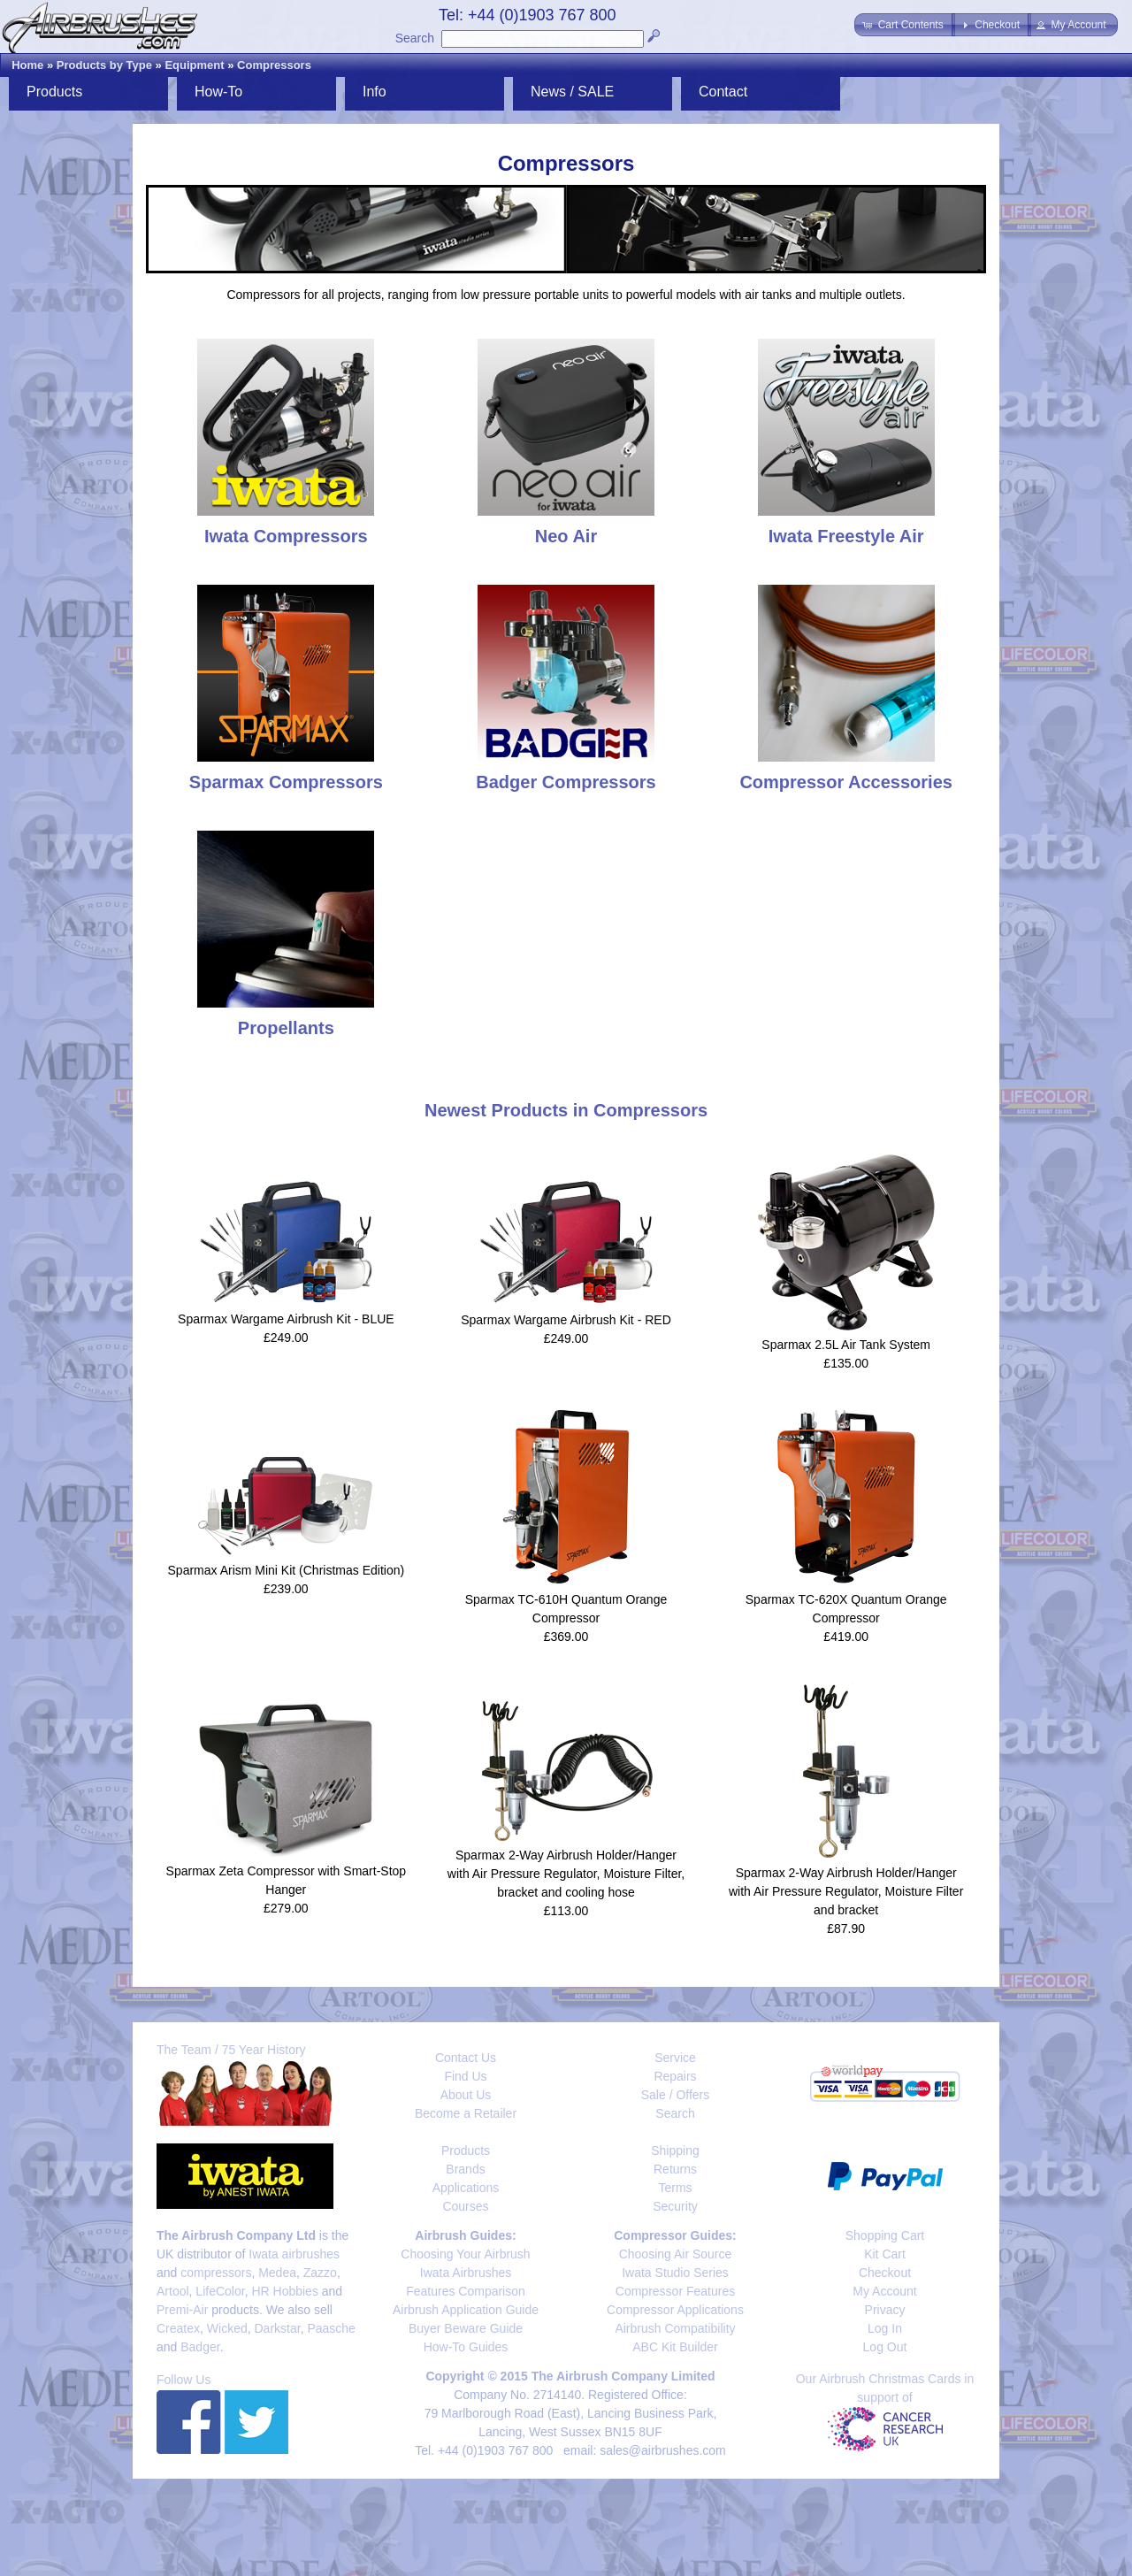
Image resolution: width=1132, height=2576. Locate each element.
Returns (675, 2169)
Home (27, 65)
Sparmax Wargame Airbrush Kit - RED (566, 1320)
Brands (465, 2169)
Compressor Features (675, 2291)
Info (374, 91)
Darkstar (278, 2328)
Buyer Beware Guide (466, 2328)
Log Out (885, 2347)
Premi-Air (182, 2310)
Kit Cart (885, 2254)
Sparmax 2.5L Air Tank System (845, 1345)
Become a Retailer (465, 2113)
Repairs (675, 2076)
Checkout (885, 2273)
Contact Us (465, 2058)
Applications (466, 2188)
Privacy (885, 2310)
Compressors (274, 65)
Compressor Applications (675, 2310)
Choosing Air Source (675, 2254)
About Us (466, 2095)
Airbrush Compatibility (675, 2328)
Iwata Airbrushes (466, 2273)
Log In (885, 2328)
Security (675, 2206)
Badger (199, 2347)
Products (54, 91)
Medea (277, 2273)
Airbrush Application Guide (466, 2310)
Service (675, 2058)
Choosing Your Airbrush (465, 2254)
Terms (675, 2188)
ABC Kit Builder (674, 2347)
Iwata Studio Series (675, 2273)
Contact (723, 91)
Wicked (227, 2328)
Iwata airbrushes (294, 2254)
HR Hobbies (284, 2291)
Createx (178, 2328)
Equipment (194, 65)
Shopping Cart (885, 2235)
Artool (173, 2291)
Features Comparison (465, 2291)
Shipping (675, 2150)
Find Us (465, 2076)
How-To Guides (466, 2347)
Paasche (331, 2328)
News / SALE (572, 91)
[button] (904, 24)
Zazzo (320, 2273)
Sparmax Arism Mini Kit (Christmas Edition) (286, 1570)
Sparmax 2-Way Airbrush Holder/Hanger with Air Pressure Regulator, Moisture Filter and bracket (846, 1891)
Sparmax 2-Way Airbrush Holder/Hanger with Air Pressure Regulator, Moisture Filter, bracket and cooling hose (566, 1873)
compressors (215, 2273)
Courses (465, 2206)
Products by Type (104, 65)
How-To (218, 91)
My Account (884, 2291)
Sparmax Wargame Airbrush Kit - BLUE (286, 1319)
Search (414, 38)
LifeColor (219, 2291)
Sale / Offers (675, 2095)
